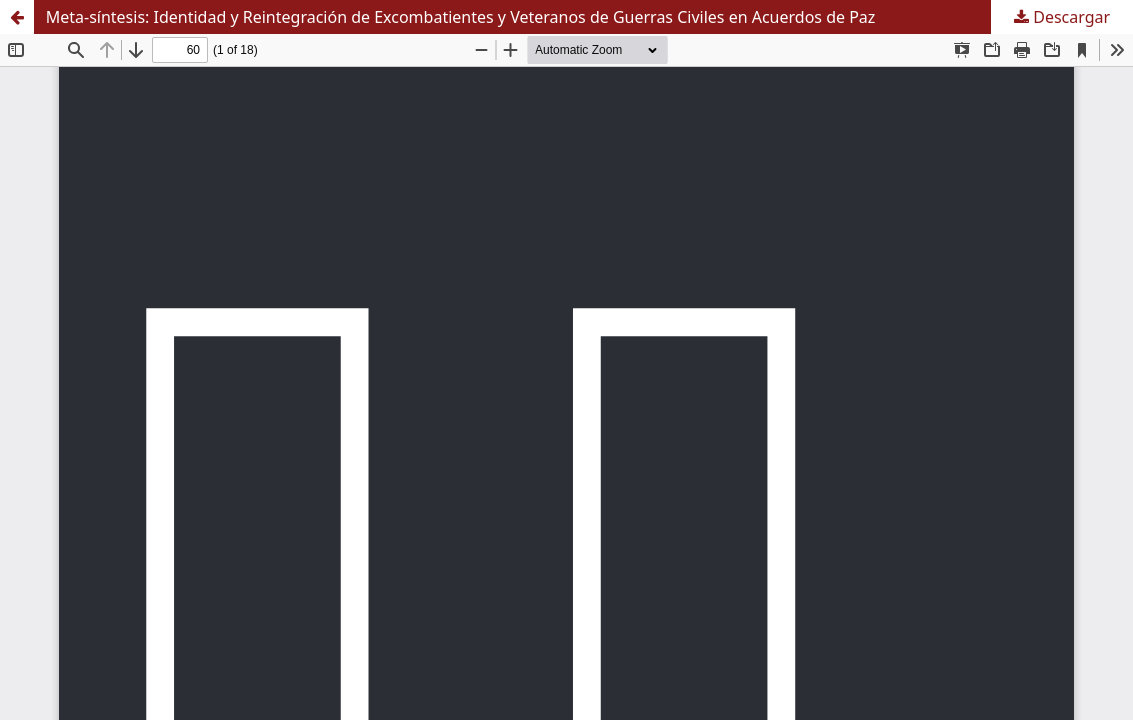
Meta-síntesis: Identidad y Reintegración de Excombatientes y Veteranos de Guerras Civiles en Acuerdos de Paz (461, 17)
